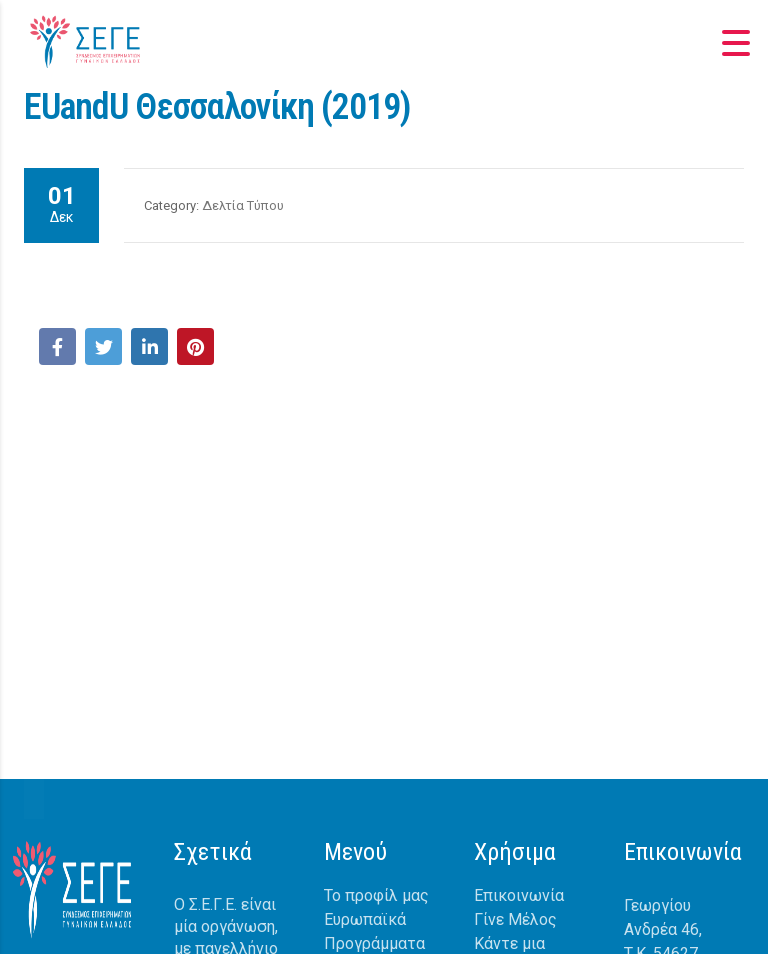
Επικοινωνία (519, 895)
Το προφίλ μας (376, 895)
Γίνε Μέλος (515, 919)
